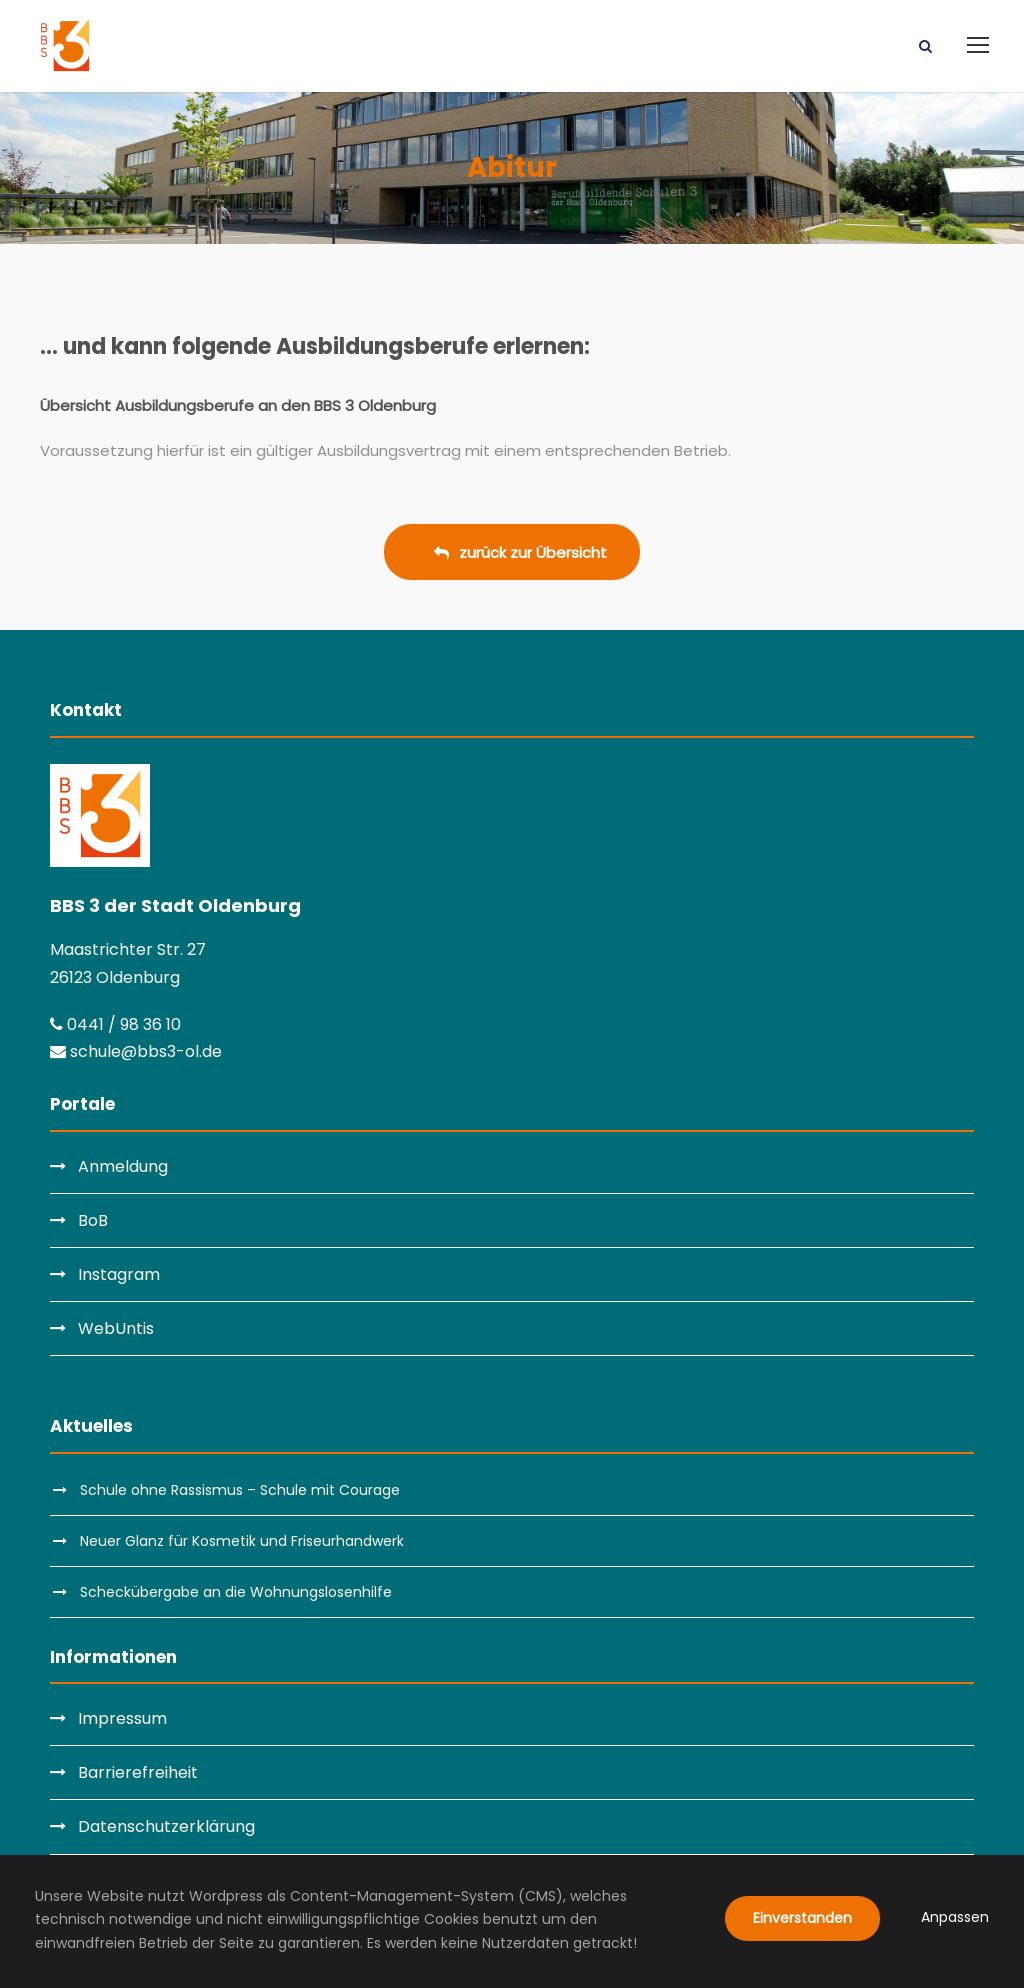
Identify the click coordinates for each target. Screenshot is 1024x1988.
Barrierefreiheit (138, 1772)
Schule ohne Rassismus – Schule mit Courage (240, 1490)
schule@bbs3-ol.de (136, 1051)
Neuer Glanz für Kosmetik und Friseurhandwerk (242, 1541)
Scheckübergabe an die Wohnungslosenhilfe (236, 1592)
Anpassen (955, 1917)
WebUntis (116, 1328)
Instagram (119, 1274)
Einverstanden (802, 1918)
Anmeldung (123, 1166)
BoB (93, 1220)
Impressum (122, 1718)
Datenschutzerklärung (166, 1826)
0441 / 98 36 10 (115, 1024)
